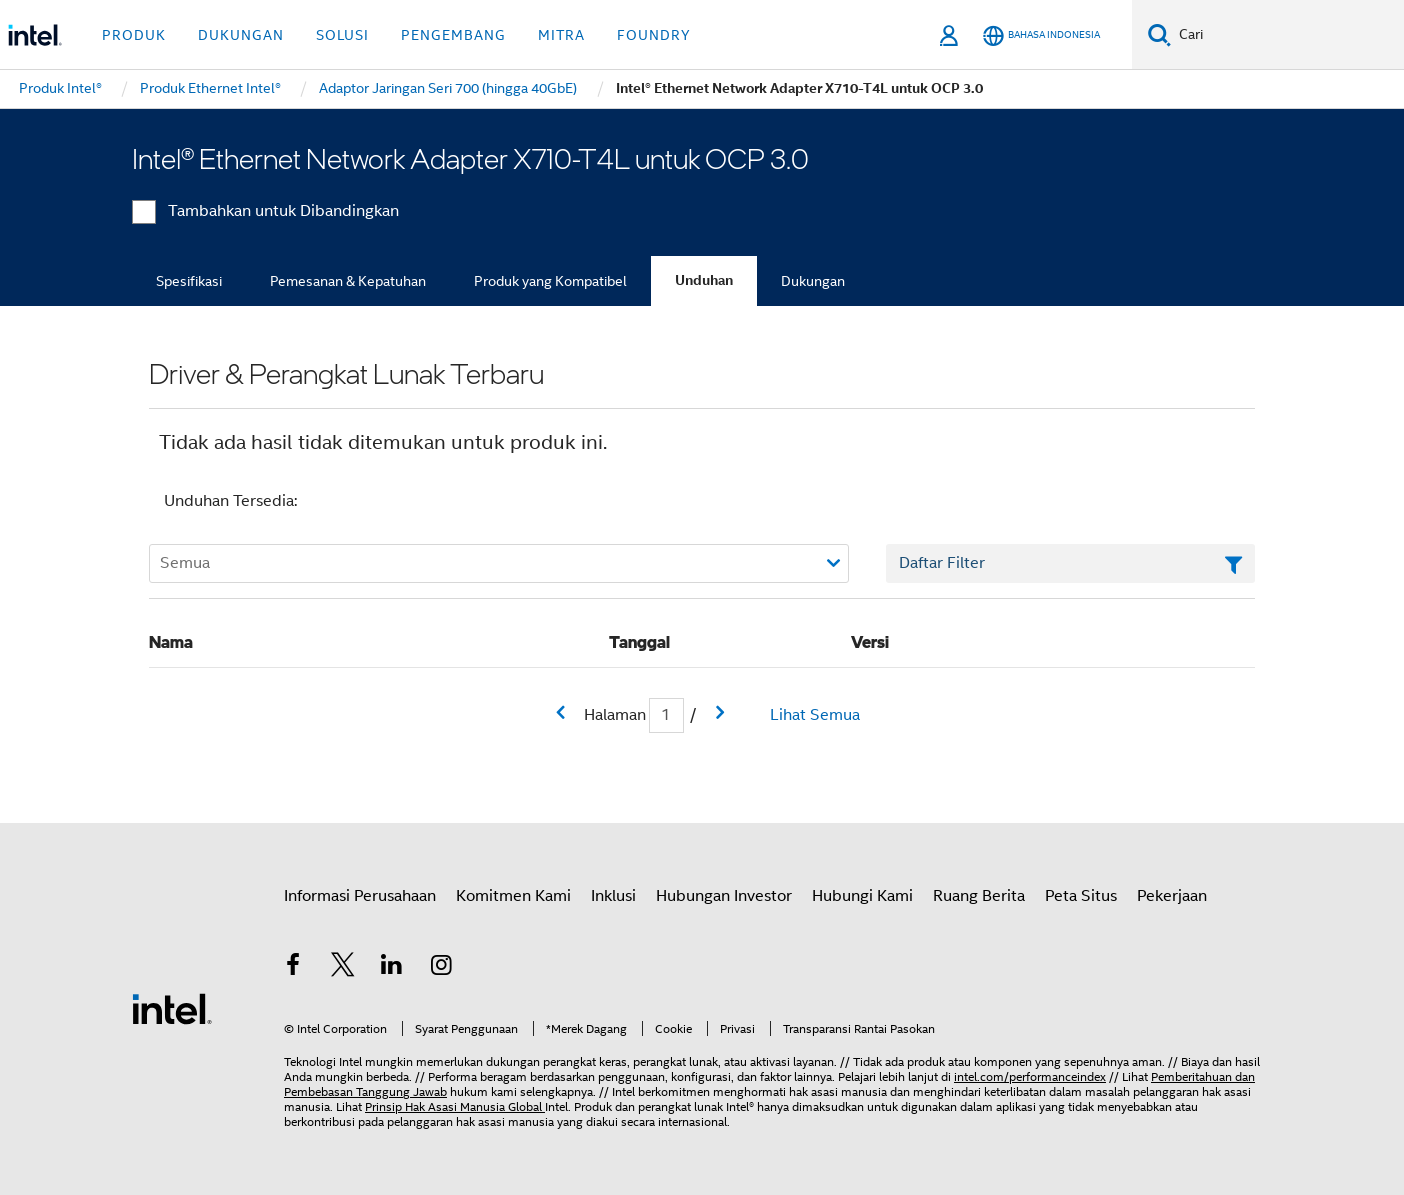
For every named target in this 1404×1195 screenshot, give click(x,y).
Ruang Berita (979, 896)
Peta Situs (1081, 896)
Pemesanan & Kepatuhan (348, 281)
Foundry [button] (654, 35)
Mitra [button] (561, 35)
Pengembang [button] (453, 35)
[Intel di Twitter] (343, 968)
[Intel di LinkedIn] (392, 968)
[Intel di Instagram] (442, 968)
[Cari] (1159, 34)
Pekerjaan (1172, 896)
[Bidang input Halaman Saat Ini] (666, 715)
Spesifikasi (189, 281)
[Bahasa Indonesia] (1041, 35)
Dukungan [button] (241, 35)
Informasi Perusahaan (360, 896)
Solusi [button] (342, 35)
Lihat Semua (815, 715)
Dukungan (813, 281)
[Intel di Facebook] (293, 968)
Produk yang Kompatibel (550, 281)
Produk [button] (134, 35)
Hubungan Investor (724, 896)
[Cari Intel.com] (1287, 35)
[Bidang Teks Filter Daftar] (1070, 564)
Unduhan (704, 280)
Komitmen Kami (513, 896)
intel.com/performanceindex (1030, 1076)
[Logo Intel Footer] (172, 1008)
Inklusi (613, 896)
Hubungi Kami (862, 896)
